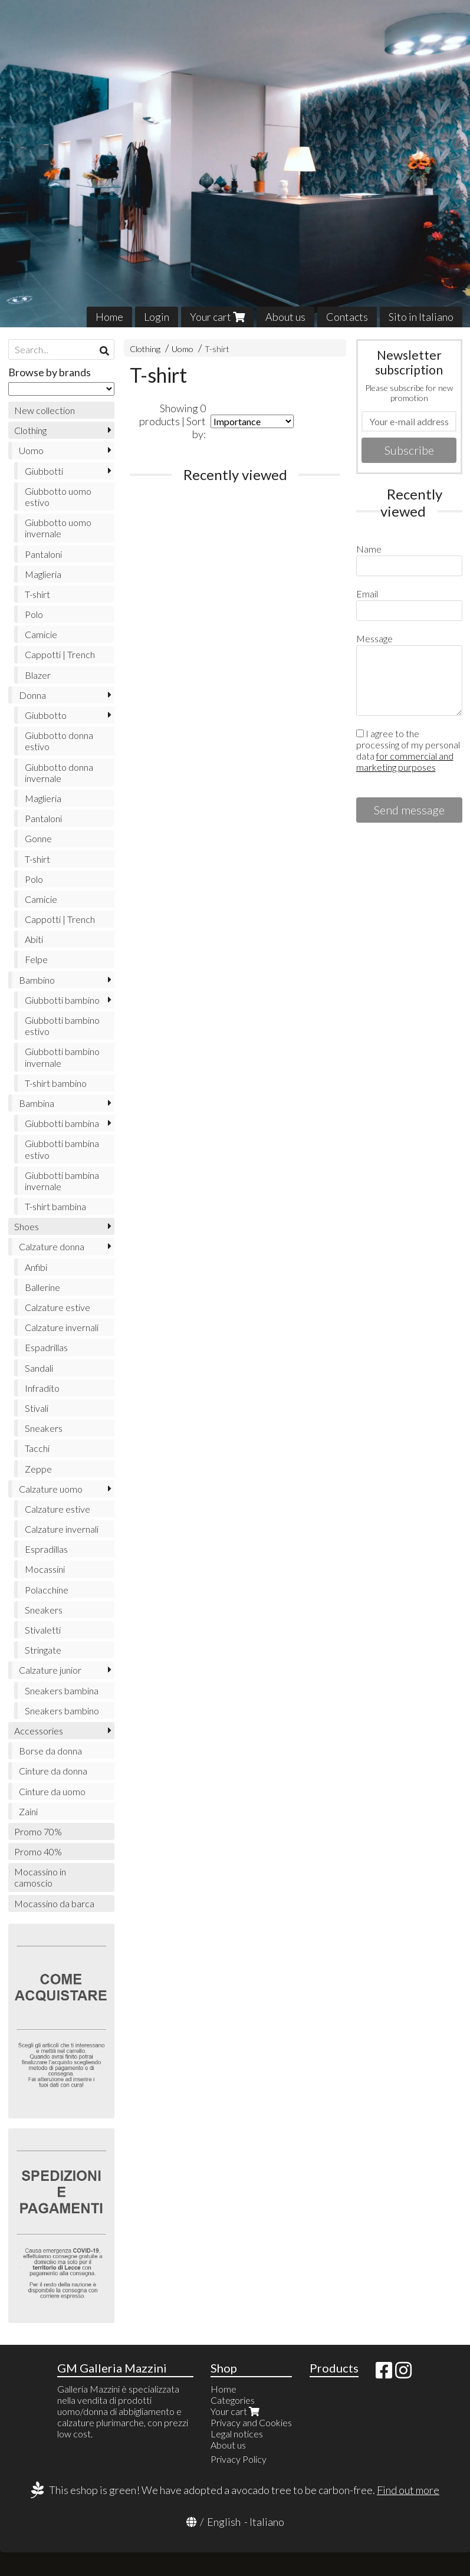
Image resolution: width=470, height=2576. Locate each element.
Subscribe (409, 450)
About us (285, 316)
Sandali (39, 1368)
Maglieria (43, 574)
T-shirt (217, 349)
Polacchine (46, 1589)
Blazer (38, 675)
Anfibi (36, 1267)
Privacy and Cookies (251, 2422)
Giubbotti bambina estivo (62, 1149)
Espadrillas (46, 1347)
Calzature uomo (51, 1488)
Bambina (36, 1103)
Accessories (38, 1730)
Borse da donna (50, 1750)
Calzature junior (50, 1669)
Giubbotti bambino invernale (62, 1057)
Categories (233, 2400)
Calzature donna (51, 1246)
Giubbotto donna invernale (59, 772)
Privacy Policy (239, 2459)
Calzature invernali (61, 1327)
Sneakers (44, 1428)
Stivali (36, 1408)
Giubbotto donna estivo (59, 741)
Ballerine (42, 1287)
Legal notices (237, 2433)
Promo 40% (38, 1851)
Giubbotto (46, 715)
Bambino (37, 979)
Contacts (347, 316)
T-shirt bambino (56, 1083)
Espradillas (46, 1549)
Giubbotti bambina (62, 1123)
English (224, 2521)
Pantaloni (43, 554)
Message (374, 638)
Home (109, 316)
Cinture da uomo (52, 1791)
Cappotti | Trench (60, 654)
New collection (44, 410)
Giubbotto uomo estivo (58, 496)
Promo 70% (38, 1831)
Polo (34, 614)
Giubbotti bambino (62, 1000)
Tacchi (37, 1448)
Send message (409, 810)
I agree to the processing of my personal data (408, 750)
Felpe (36, 959)
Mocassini (45, 1569)
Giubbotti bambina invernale (62, 1180)
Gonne (38, 838)
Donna (32, 695)
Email (367, 593)
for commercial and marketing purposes (404, 761)
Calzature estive (57, 1307)
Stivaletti (43, 1629)
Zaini (28, 1811)
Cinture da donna (53, 1770)
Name (369, 548)
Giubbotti (44, 471)
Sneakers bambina (61, 1690)
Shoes (26, 1226)
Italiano (266, 2521)
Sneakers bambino (62, 1710)
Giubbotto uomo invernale (58, 528)
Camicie (41, 634)
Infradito (42, 1388)
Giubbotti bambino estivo (62, 1025)
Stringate (43, 1649)
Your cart (217, 316)
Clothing (145, 349)
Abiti (34, 939)
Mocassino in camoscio (40, 1877)
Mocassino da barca (54, 1903)
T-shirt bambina (55, 1206)
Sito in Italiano (421, 316)
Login (156, 316)
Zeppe (38, 1468)
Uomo (182, 349)
